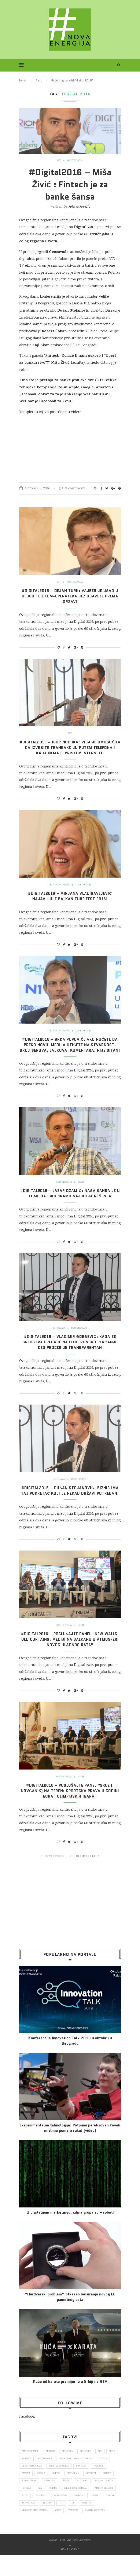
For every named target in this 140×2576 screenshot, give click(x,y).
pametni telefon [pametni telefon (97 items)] (62, 2508)
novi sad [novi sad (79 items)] (72, 2500)
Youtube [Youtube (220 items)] (40, 2531)
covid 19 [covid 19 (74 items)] (26, 2477)
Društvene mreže (59, 884)
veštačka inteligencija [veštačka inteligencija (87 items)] (93, 2523)
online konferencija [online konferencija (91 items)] (33, 2508)
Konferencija (75, 160)
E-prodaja (59, 1333)
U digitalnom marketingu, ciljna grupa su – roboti (70, 2223)
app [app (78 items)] (104, 2462)
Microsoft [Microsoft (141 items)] (28, 2500)
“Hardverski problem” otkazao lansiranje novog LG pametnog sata (70, 2308)
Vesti (81, 1187)
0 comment (72, 488)
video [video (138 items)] (25, 2531)
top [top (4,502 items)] (53, 2523)
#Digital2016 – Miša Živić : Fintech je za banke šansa (70, 184)
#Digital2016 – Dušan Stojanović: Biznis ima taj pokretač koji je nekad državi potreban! (70, 1499)
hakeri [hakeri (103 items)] (75, 2485)
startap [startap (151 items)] (81, 2515)
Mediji (80, 1636)
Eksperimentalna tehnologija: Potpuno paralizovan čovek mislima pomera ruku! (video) (69, 2139)
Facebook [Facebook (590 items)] (27, 2485)
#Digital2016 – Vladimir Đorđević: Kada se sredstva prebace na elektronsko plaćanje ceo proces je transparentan (70, 1347)
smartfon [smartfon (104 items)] (99, 2508)
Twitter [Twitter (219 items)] (67, 2523)
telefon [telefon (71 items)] (26, 2523)
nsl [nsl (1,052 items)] (87, 2500)
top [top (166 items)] (41, 2523)
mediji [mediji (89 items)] (100, 2493)
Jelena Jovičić (79, 206)
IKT (59, 160)
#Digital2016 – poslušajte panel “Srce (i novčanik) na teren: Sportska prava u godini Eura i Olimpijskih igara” (70, 1802)
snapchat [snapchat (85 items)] (49, 2515)
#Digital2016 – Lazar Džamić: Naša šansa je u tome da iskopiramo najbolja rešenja (70, 1198)
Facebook (27, 2427)
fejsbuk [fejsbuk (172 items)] (44, 2485)
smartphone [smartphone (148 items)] (29, 2515)
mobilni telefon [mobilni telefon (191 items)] (50, 2500)
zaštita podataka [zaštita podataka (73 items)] (63, 2531)
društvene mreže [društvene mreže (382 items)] (76, 2477)
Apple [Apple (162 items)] (25, 2470)
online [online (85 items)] (100, 2500)
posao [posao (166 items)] (82, 2508)
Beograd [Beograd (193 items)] (41, 2470)
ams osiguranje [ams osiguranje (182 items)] (31, 2462)
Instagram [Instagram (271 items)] (93, 2485)
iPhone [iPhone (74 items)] (43, 2493)
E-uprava (59, 1484)
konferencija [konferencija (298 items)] (62, 2493)
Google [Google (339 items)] (60, 2485)
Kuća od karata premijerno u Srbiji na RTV (70, 2392)
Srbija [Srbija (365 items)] (66, 2515)
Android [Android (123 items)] (51, 2462)
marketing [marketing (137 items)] (83, 2493)
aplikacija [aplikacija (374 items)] (69, 2462)
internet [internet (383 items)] (27, 2493)
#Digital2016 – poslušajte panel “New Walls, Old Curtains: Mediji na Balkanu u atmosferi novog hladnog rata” (70, 1650)
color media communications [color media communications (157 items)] (91, 2470)
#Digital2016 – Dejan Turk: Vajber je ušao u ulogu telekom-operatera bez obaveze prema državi (69, 596)
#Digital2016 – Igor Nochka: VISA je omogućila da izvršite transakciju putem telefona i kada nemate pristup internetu (70, 747)
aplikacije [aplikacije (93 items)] (88, 2462)
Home (22, 80)
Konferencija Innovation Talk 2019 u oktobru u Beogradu (70, 2051)
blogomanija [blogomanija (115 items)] (60, 2470)
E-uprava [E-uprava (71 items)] (98, 2477)
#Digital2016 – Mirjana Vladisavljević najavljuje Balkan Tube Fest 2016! (70, 896)
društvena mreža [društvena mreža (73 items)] (48, 2477)
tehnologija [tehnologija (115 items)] (101, 2515)
